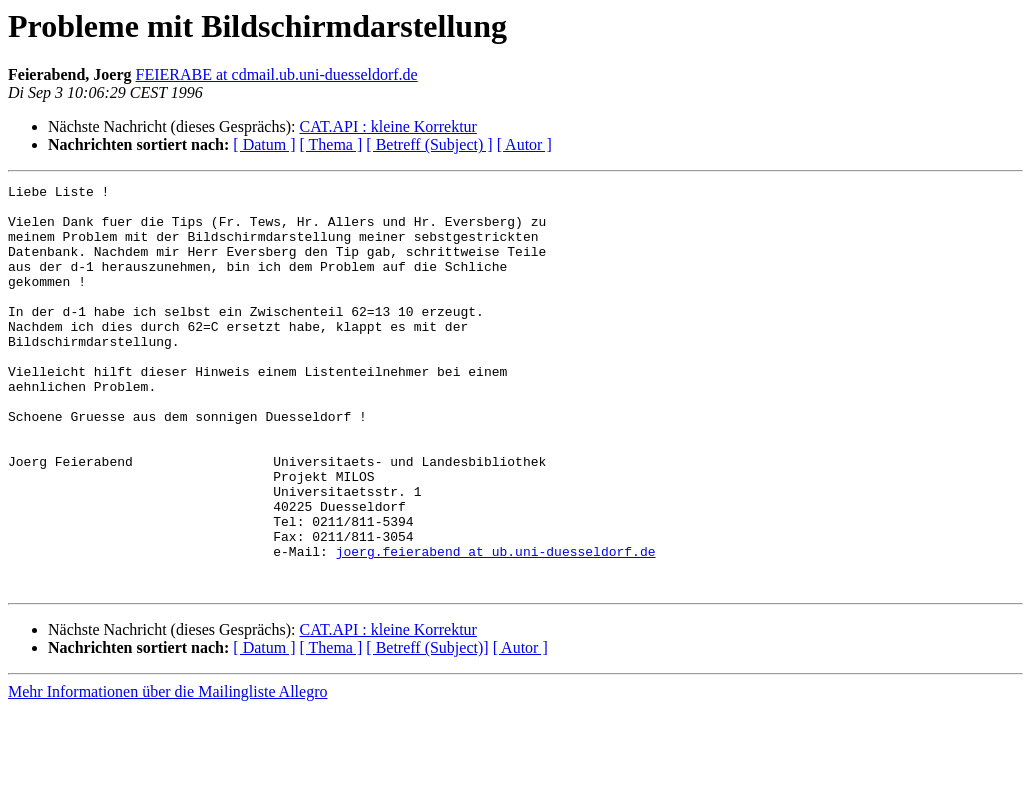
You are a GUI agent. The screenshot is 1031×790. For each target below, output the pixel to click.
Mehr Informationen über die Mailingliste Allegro (167, 772)
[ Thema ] (331, 144)
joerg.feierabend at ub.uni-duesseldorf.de (496, 626)
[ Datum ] (264, 144)
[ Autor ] (524, 144)
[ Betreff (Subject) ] (429, 144)
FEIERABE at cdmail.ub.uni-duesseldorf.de (277, 74)
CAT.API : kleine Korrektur (387, 126)
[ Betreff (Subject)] (427, 728)
